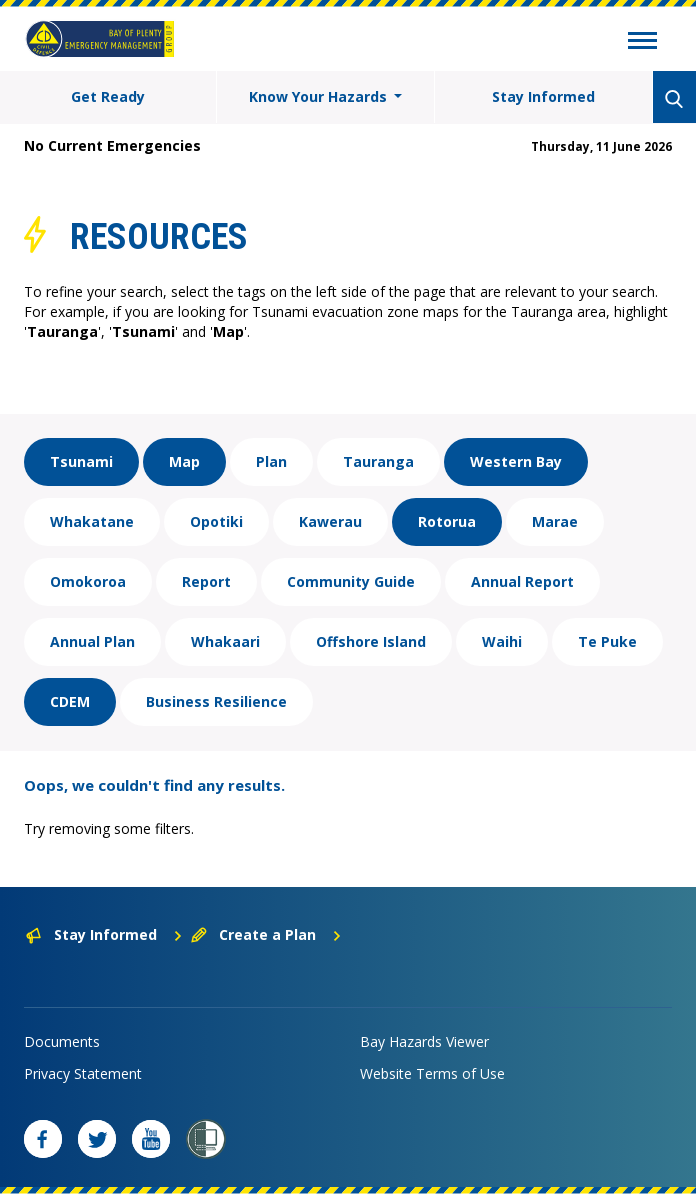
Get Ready (108, 96)
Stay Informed (543, 96)
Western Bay (516, 461)
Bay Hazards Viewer (424, 1041)
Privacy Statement (83, 1073)
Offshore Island (371, 641)
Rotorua (447, 521)
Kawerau (330, 521)
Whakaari (225, 641)
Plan (271, 461)
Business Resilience (216, 701)
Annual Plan (92, 641)
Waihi (502, 641)
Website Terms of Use (432, 1073)
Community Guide (351, 581)
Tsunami (81, 461)
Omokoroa (88, 581)
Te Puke (607, 641)
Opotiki (216, 521)
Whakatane (92, 521)
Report (206, 581)
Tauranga (378, 461)
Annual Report (522, 581)
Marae (555, 521)
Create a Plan (266, 934)
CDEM (70, 701)
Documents (62, 1041)
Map (184, 461)
